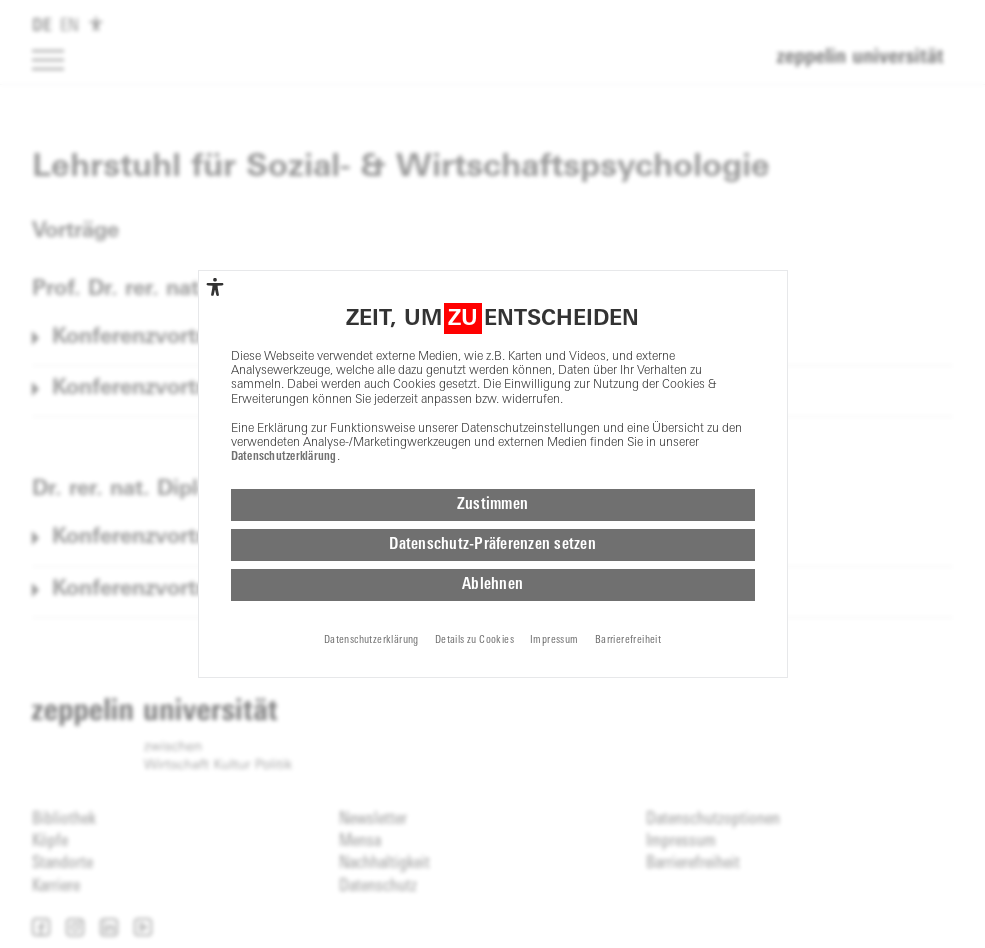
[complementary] (215, 287)
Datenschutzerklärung (284, 457)
